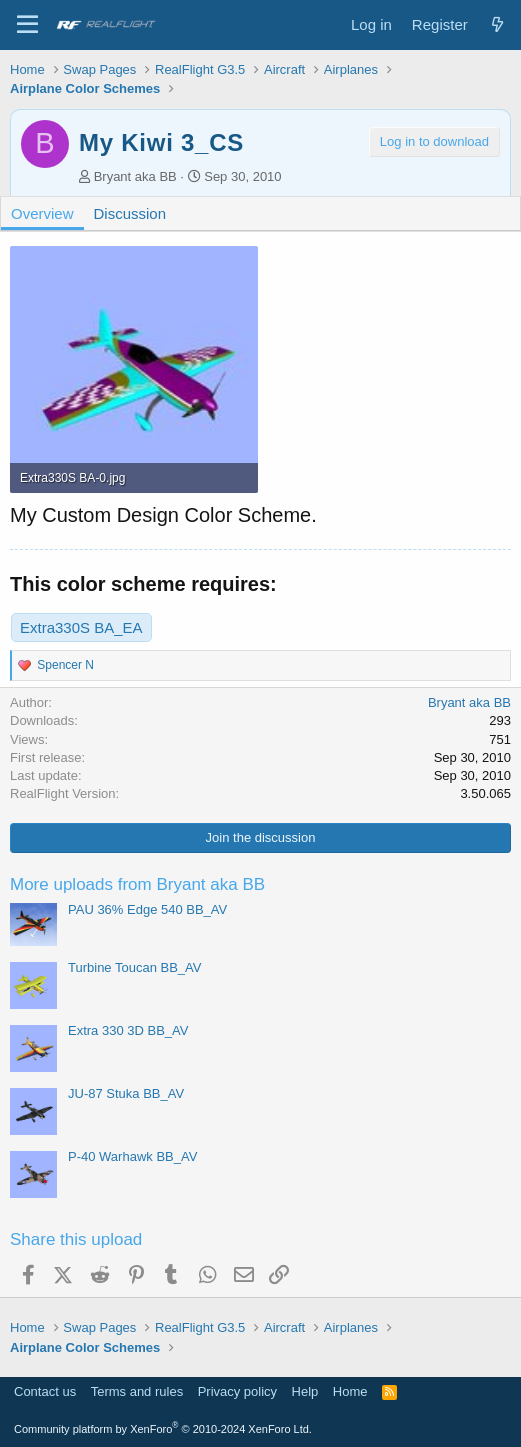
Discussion (130, 213)
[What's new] (497, 24)
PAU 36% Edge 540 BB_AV (147, 909)
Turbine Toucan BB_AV (134, 967)
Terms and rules (137, 1391)
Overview (42, 213)
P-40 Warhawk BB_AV (132, 1156)
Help (305, 1391)
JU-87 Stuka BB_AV (126, 1093)
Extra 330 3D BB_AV (128, 1030)
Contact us (45, 1391)
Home (350, 1391)
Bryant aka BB (135, 176)
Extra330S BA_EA (81, 627)
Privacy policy (237, 1391)
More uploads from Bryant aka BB (137, 884)
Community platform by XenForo (163, 1429)
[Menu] (27, 25)
